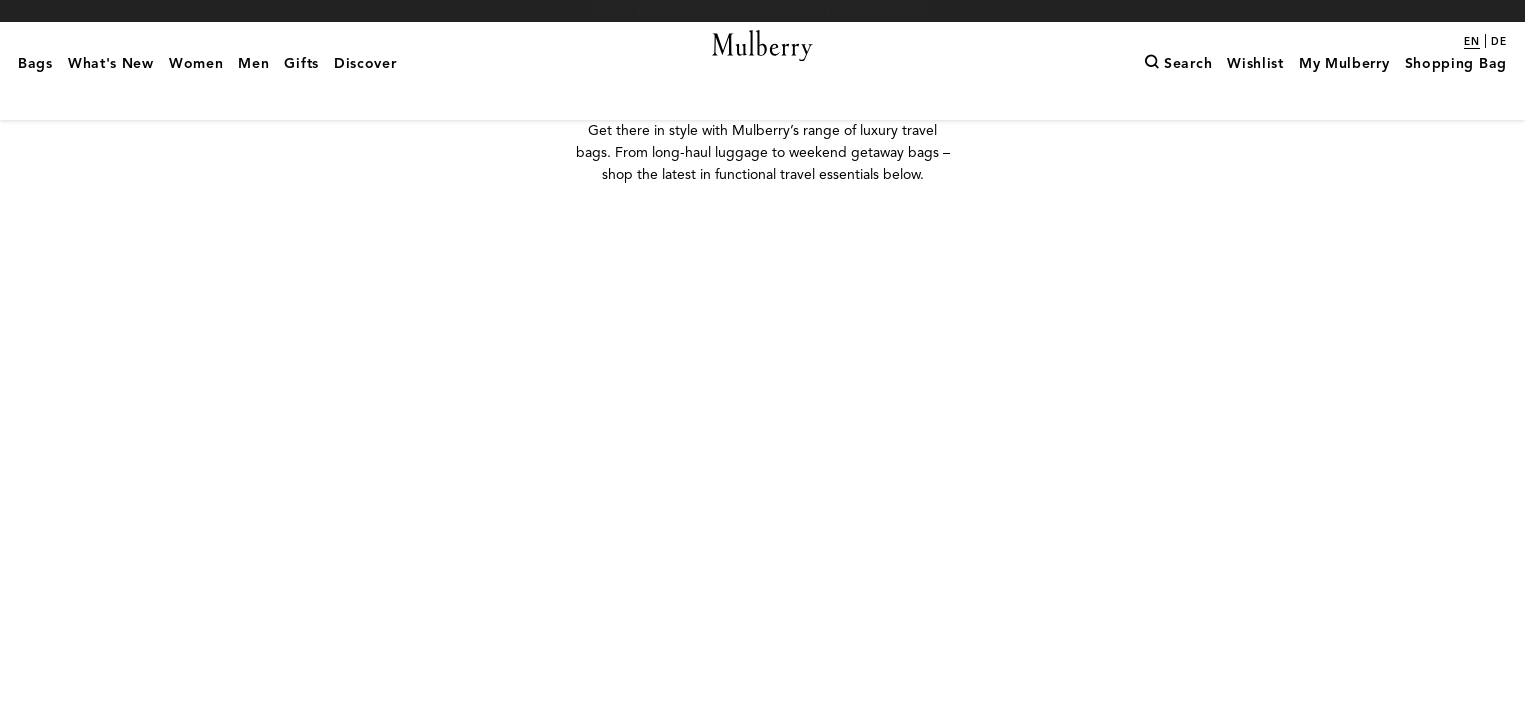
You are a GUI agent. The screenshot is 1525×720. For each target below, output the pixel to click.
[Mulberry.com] (762, 70)
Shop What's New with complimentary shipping (763, 10)
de (1499, 42)
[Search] (1178, 95)
